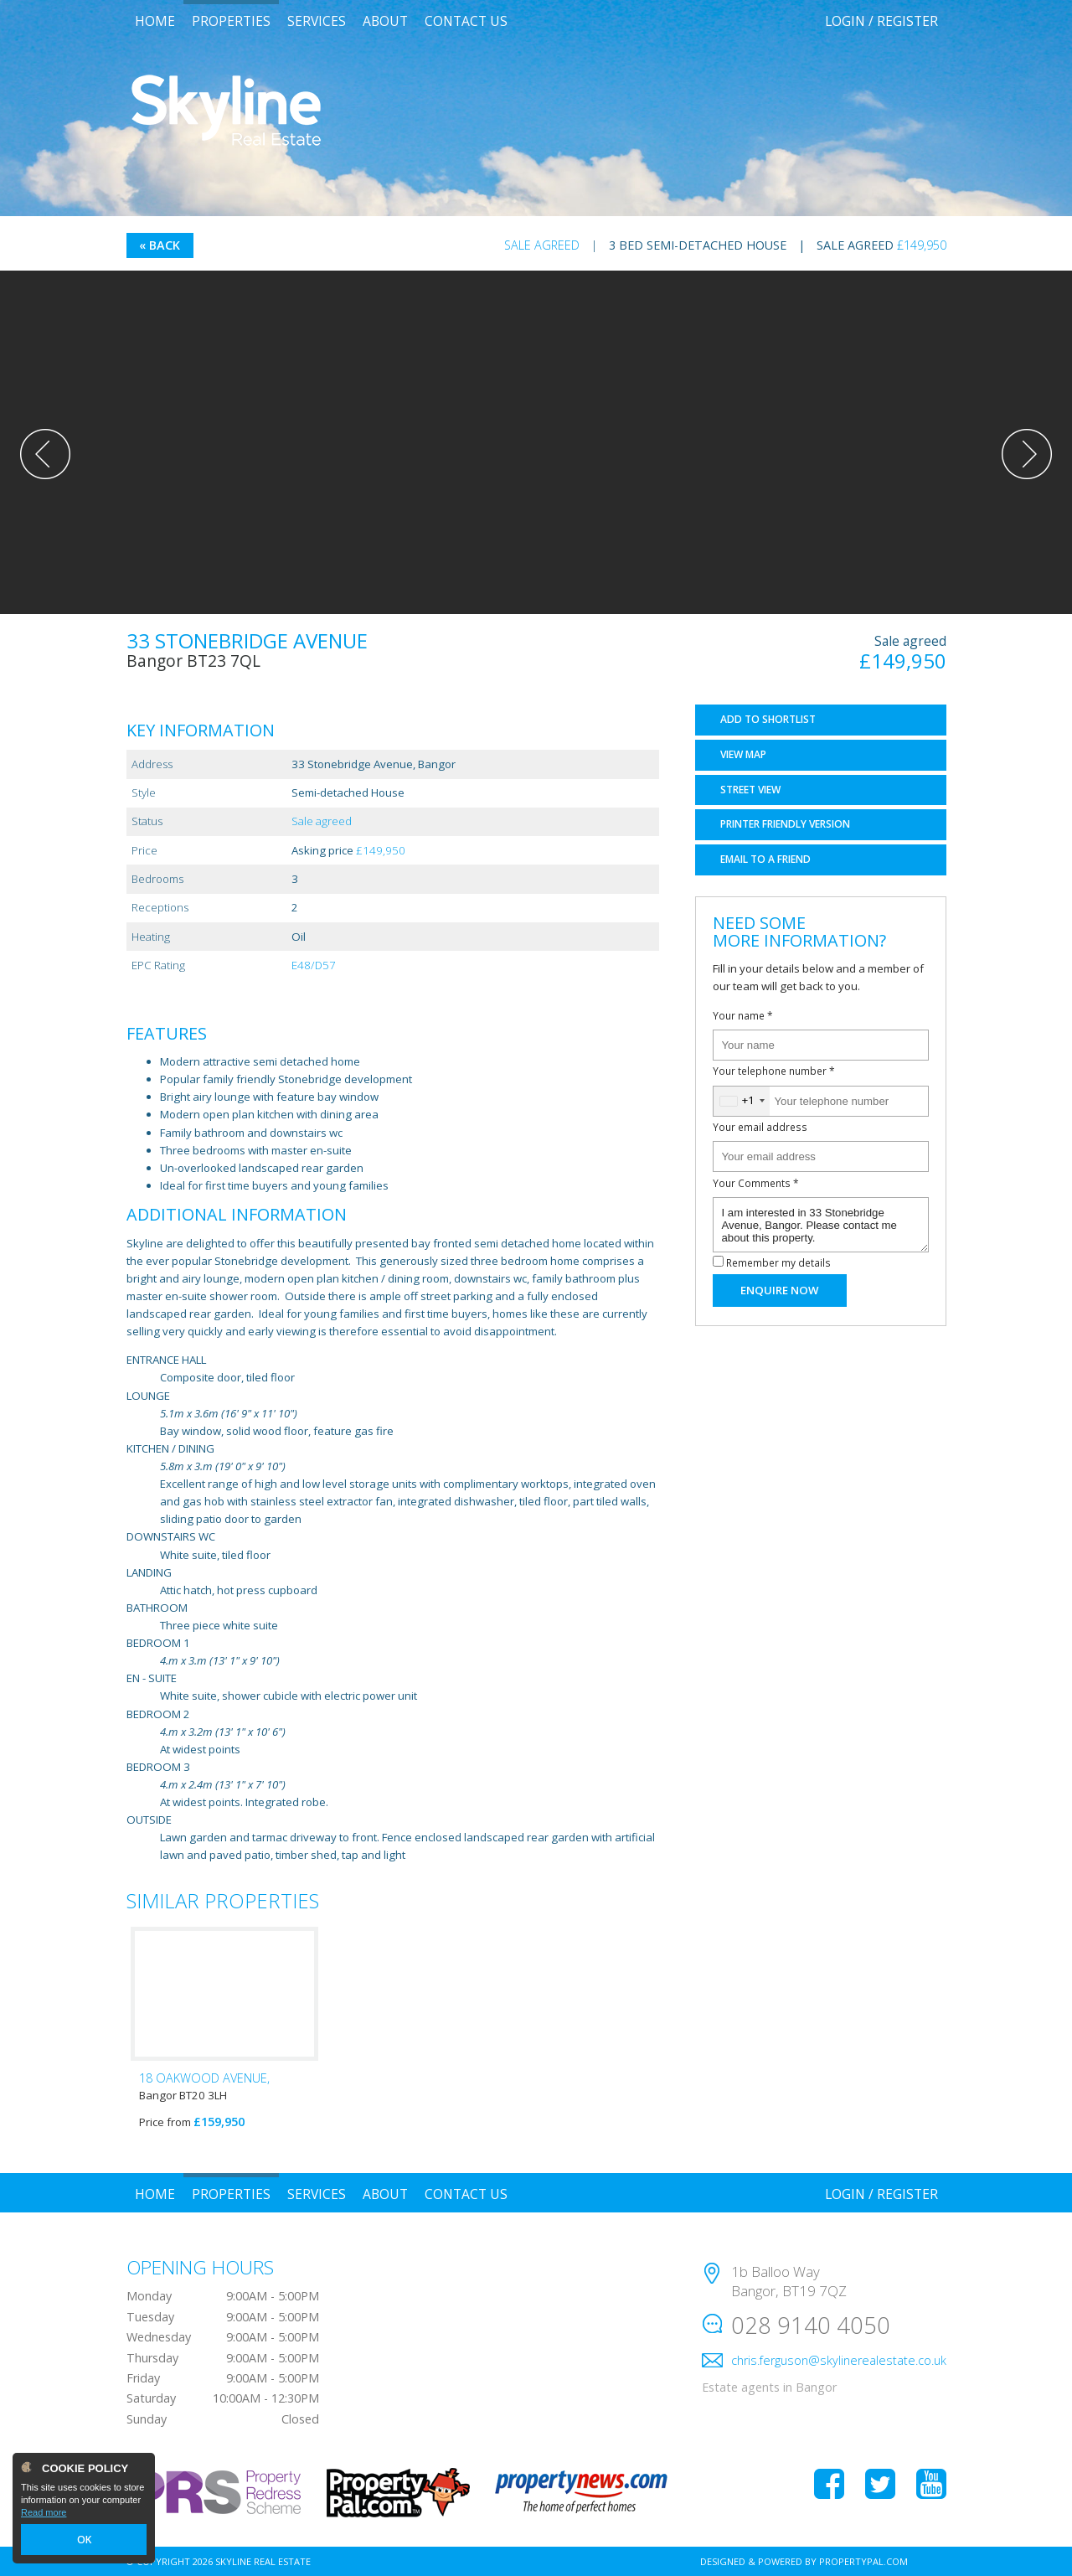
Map (743, 754)
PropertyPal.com (863, 2561)
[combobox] (742, 1101)
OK (83, 2540)
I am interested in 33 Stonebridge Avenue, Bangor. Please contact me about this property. (821, 1224)
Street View (750, 789)
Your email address (760, 1126)
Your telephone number (774, 1070)
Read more (43, 2514)
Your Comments (756, 1183)
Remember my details (778, 1262)
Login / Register (881, 21)
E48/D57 (313, 965)
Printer (785, 824)
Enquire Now (779, 1290)
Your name (743, 1015)
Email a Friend (765, 859)
